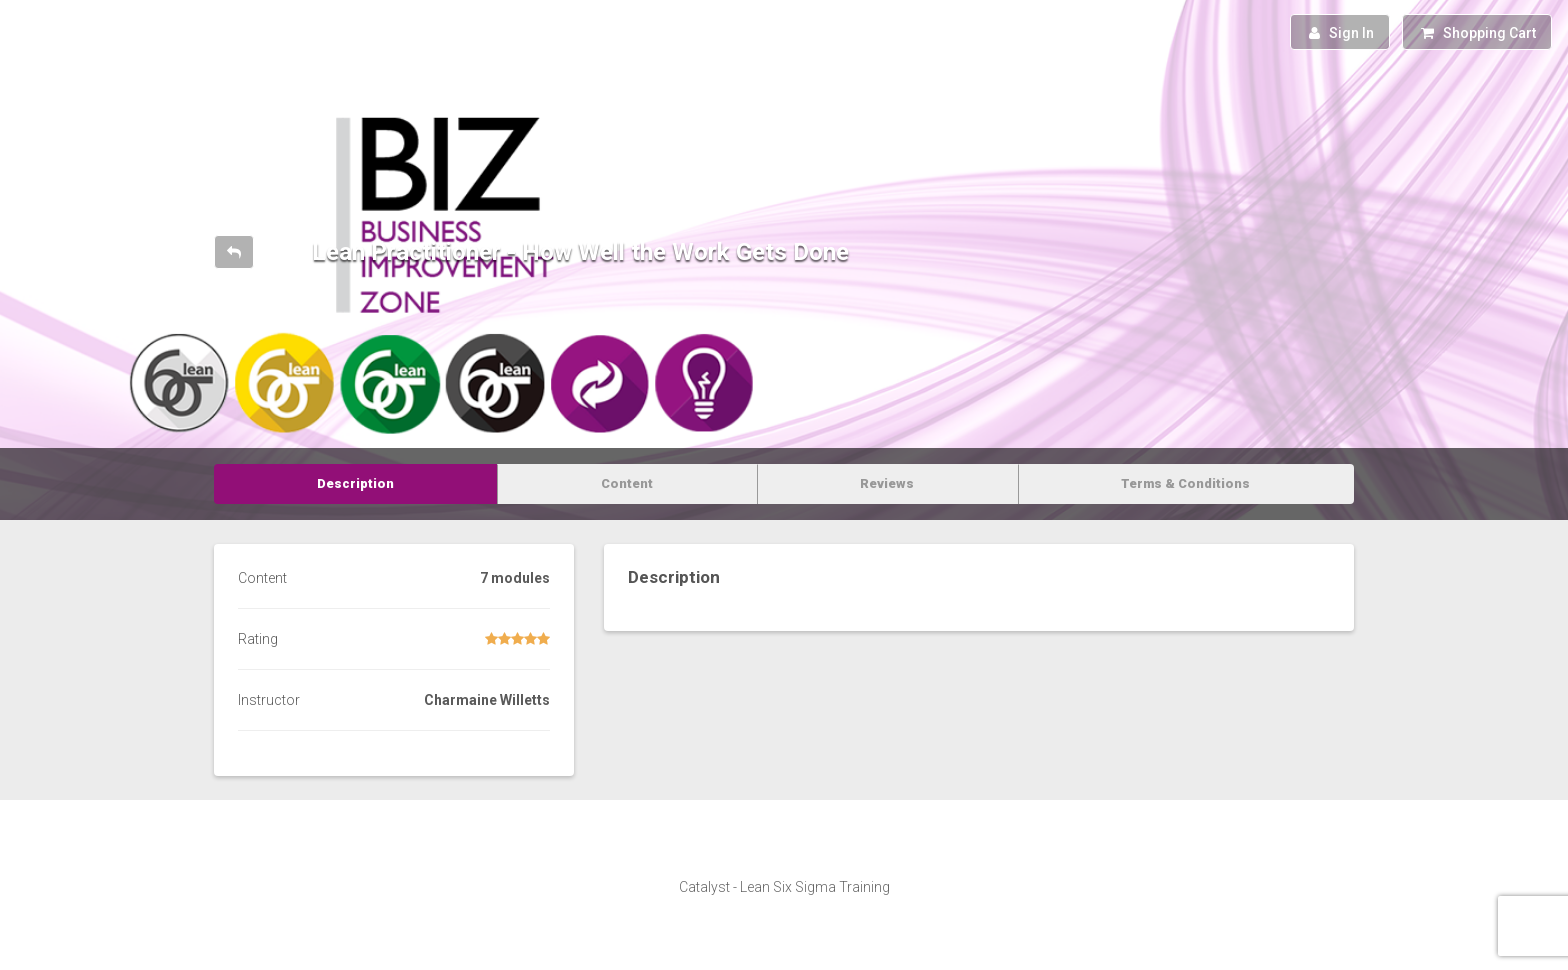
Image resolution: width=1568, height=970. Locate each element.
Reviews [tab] (887, 483)
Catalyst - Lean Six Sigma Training (784, 887)
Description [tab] (355, 483)
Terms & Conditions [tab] (1185, 483)
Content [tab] (627, 483)
